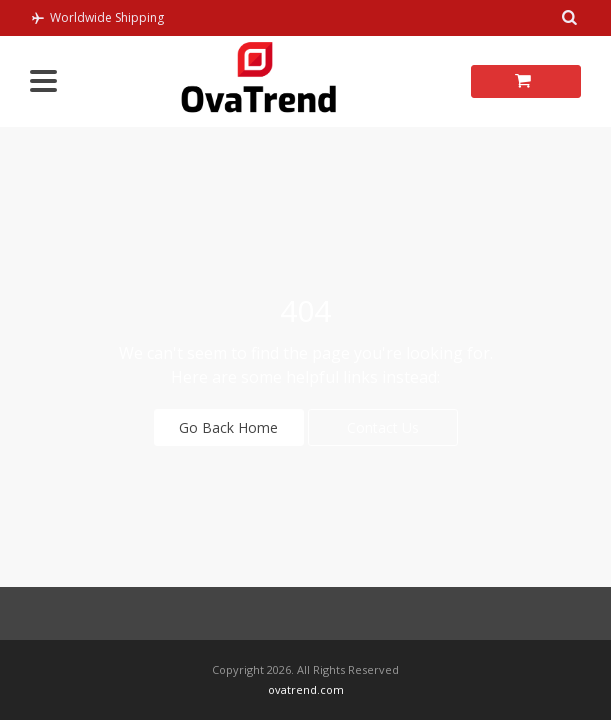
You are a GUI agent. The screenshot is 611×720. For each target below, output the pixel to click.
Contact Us (383, 427)
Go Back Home (228, 427)
